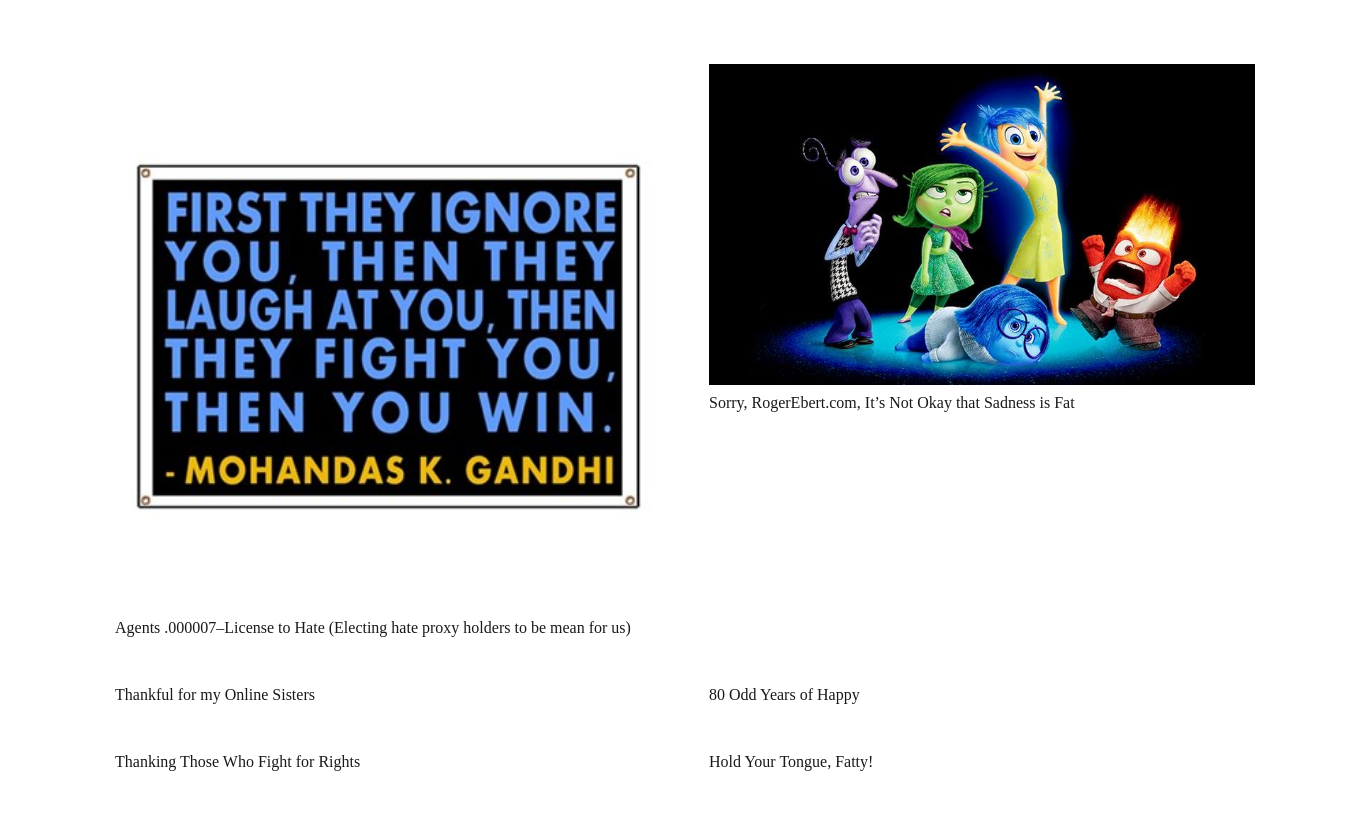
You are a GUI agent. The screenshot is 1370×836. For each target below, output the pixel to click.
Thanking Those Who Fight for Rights (237, 761)
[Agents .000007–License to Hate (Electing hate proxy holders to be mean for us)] (388, 77)
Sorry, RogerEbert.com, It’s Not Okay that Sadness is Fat (892, 402)
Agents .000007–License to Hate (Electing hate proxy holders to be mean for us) (373, 627)
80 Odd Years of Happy (784, 694)
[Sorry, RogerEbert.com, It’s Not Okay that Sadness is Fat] (982, 77)
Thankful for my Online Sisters (215, 694)
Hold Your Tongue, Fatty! (791, 761)
